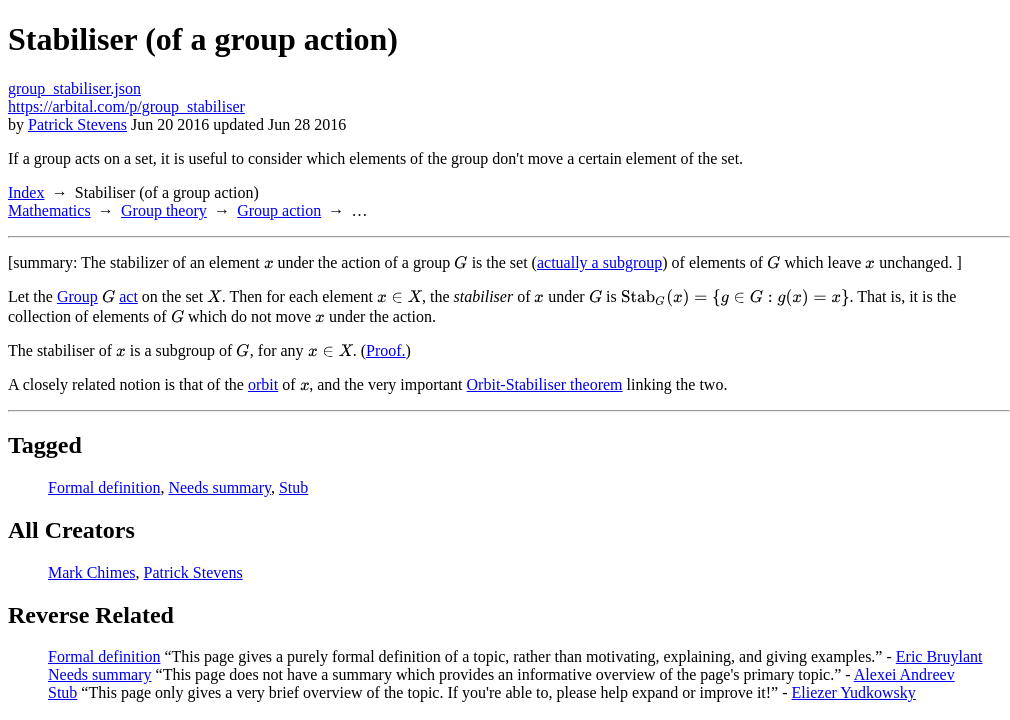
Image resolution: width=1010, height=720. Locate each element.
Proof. (386, 350)
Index (26, 192)
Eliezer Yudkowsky (854, 692)
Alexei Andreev (904, 674)
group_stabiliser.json (74, 88)
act (128, 296)
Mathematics (49, 210)
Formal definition (104, 487)
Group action (279, 210)
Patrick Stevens (77, 124)
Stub (293, 487)
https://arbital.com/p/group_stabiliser (126, 106)
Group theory (164, 210)
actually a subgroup (599, 262)
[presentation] (269, 263)
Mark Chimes (92, 572)
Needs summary (219, 487)
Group (77, 296)
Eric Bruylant (939, 656)
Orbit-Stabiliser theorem (545, 384)
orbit (263, 384)
